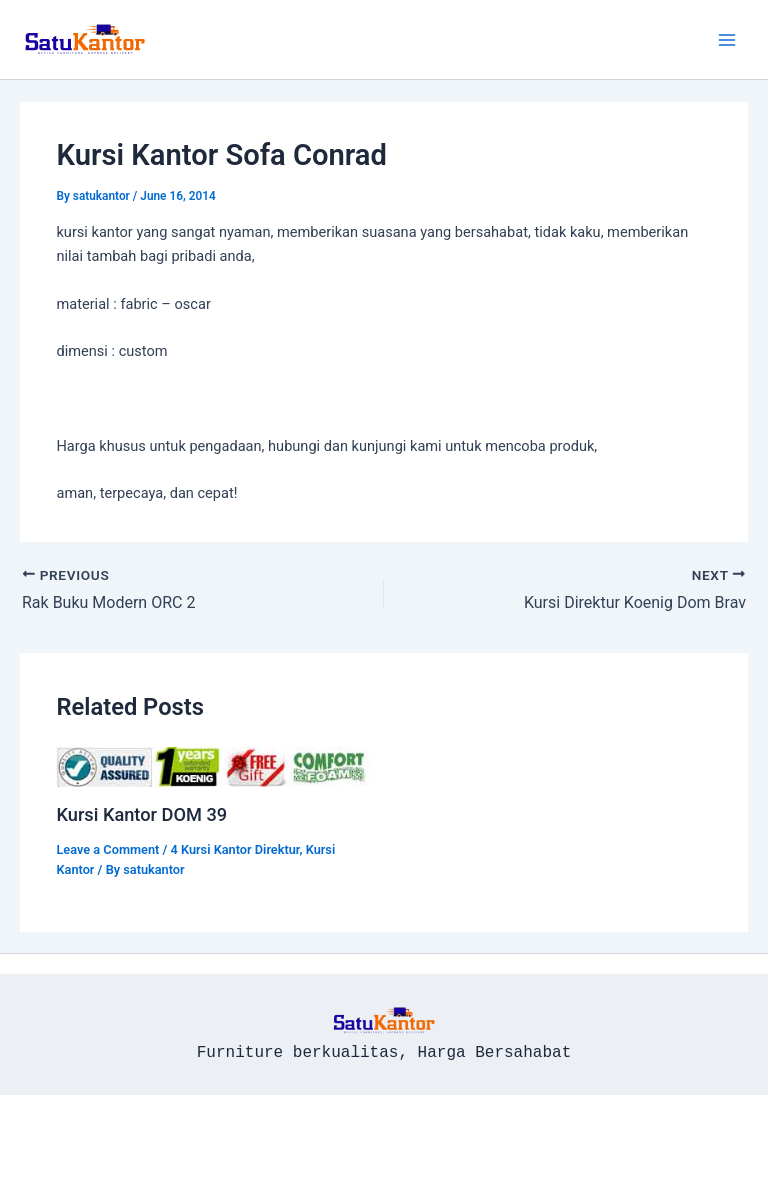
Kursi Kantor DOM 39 (141, 814)
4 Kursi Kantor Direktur (235, 849)
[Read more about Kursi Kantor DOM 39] (213, 766)
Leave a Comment (107, 849)
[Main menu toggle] (727, 40)
